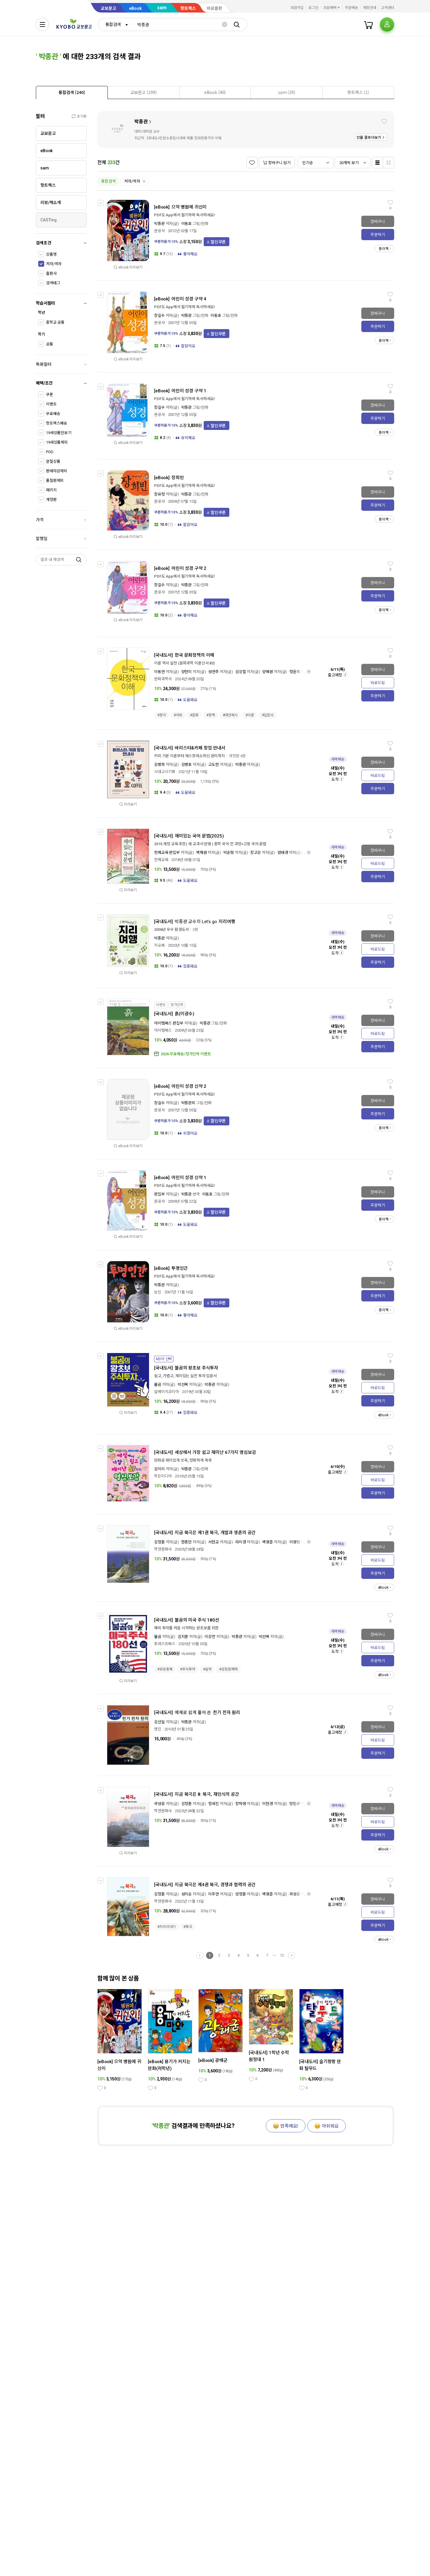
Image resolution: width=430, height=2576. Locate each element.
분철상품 (53, 461)
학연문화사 (163, 1549)
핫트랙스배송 (56, 423)
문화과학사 (163, 679)
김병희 (159, 764)
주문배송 (351, 8)
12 (282, 1955)
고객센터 (387, 8)
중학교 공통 (55, 322)
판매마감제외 (56, 471)
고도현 (213, 764)
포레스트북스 (164, 1644)
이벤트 (51, 404)
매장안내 (369, 8)
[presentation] (72, 92)
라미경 (240, 1542)
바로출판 (214, 8)
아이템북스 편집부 (168, 1023)
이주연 (213, 1894)
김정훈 (159, 1542)
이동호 (186, 223)
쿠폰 (49, 394)
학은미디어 (163, 1476)
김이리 (159, 1469)
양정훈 (240, 1894)
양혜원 (267, 672)
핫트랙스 (188, 8)
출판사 (51, 273)
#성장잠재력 (228, 1669)
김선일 (159, 1722)
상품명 (51, 254)
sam (162, 7)
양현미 (186, 672)
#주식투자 (187, 1669)
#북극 (187, 1927)
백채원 (201, 852)
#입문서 (268, 715)
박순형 (228, 852)
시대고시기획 (164, 771)
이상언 (210, 1636)
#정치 (161, 715)
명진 (157, 1729)
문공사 (159, 231)
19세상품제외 (57, 442)
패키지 (51, 490)
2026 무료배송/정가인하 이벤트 (186, 1054)
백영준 (267, 1542)
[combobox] (115, 24)
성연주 (213, 672)
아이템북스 (163, 1030)
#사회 (178, 715)
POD (49, 452)
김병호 (186, 764)
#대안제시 (230, 715)
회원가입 (297, 8)
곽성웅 (159, 1803)
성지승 (186, 1894)
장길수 (159, 315)
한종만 (186, 1542)
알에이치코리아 (166, 1391)
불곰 (157, 1384)
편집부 (159, 1194)
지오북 (159, 945)
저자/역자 (54, 264)
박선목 (183, 1384)
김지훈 (183, 1636)
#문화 (194, 715)
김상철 (240, 672)
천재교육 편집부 (167, 852)
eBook (135, 8)
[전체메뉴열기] (42, 24)
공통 (49, 344)
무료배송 (53, 413)
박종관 (141, 121)
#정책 (210, 715)
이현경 (267, 1803)
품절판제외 (55, 480)
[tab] (72, 92)
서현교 (213, 1542)
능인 (157, 1292)
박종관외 (188, 1103)
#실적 (207, 1669)
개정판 (51, 499)
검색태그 (53, 283)
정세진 (213, 1803)
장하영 (240, 1803)
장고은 (255, 852)
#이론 (249, 715)
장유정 (159, 494)
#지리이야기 (166, 1927)
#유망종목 (164, 1669)
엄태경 (282, 852)
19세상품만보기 (58, 433)
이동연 (159, 672)
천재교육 (161, 859)
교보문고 (108, 8)
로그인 (313, 8)
